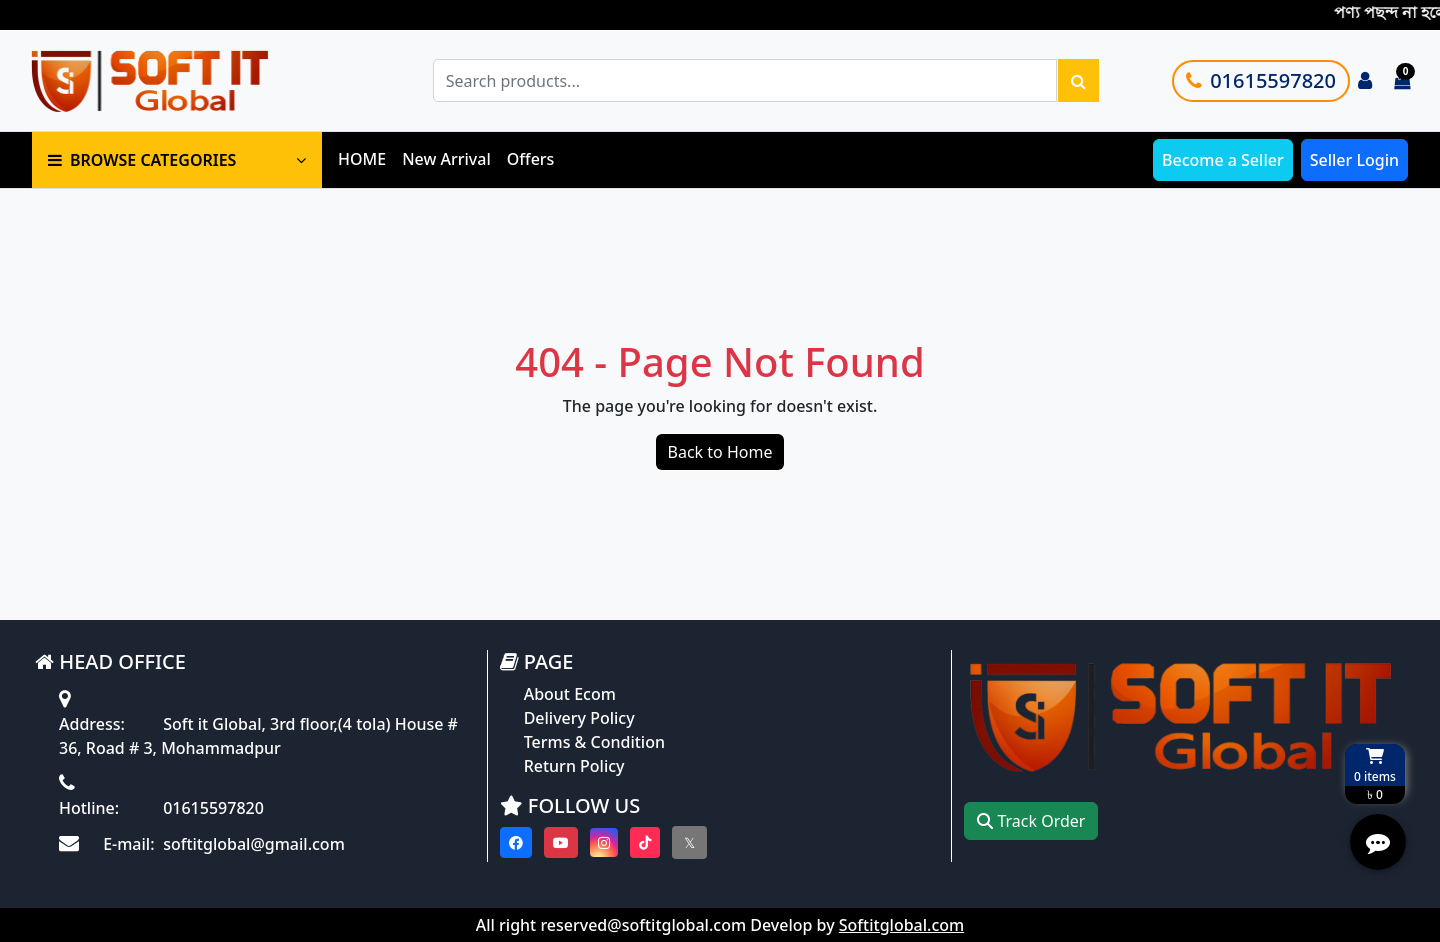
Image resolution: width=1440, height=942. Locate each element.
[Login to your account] (1365, 81)
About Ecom (570, 694)
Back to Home (720, 452)
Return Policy (574, 766)
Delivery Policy (579, 718)
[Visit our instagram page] (604, 842)
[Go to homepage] (173, 80)
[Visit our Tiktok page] (645, 842)
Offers (531, 159)
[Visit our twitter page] (689, 842)
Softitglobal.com (901, 925)
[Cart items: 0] (1402, 81)
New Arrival (446, 159)
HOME (362, 159)
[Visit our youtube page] (561, 842)
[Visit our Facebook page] (516, 842)
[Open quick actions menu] (1378, 842)
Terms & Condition (594, 742)
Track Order (1031, 821)
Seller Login (1354, 160)
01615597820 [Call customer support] (1261, 80)
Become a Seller (1223, 160)
